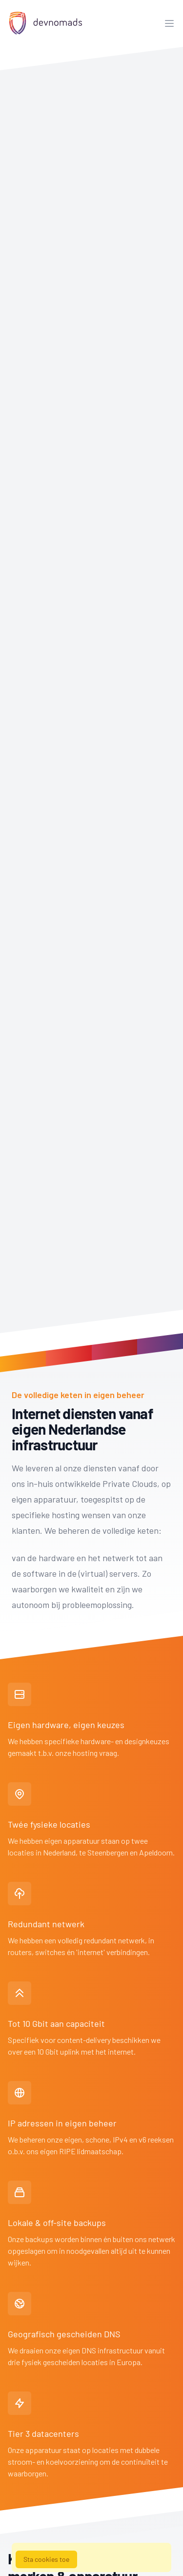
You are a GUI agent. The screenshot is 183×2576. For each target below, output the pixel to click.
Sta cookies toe (46, 2559)
